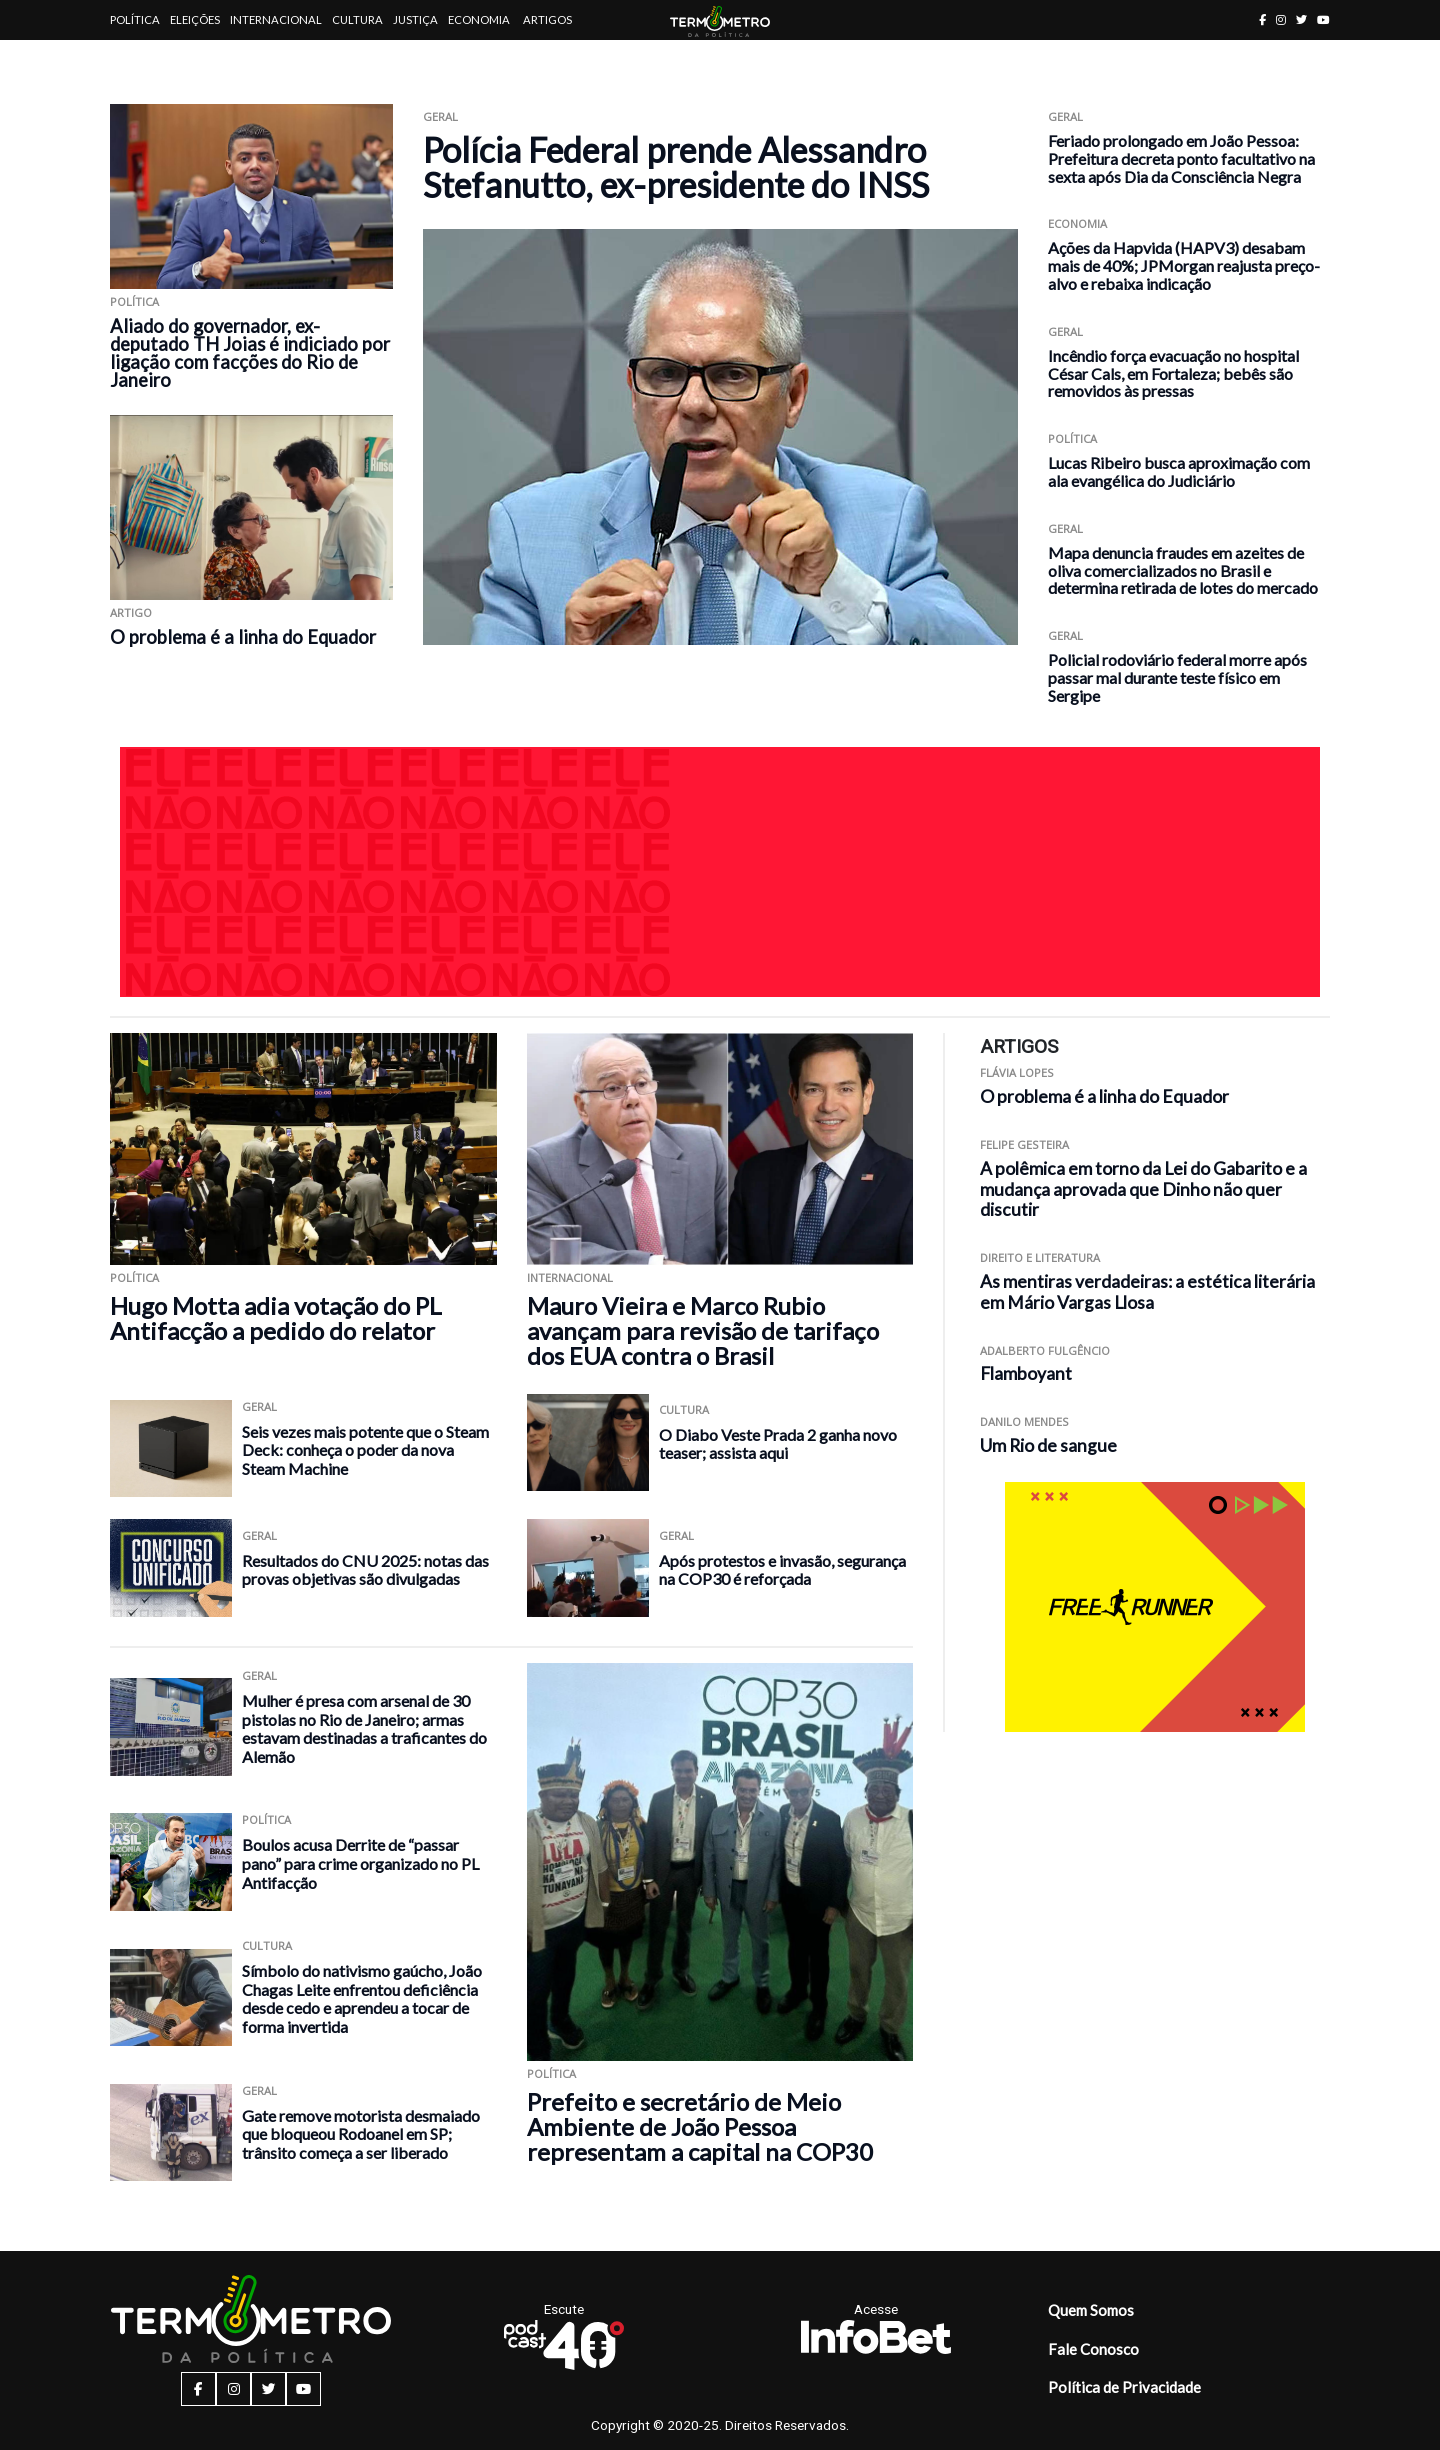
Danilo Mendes (1024, 1421)
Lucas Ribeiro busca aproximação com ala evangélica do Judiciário (1179, 471)
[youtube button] (1323, 19)
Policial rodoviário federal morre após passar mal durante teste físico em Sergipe (1177, 677)
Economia (479, 19)
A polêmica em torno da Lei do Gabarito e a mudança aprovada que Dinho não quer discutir (1143, 1189)
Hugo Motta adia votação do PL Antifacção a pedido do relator (276, 1318)
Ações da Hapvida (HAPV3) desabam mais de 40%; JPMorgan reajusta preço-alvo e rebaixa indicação (1184, 265)
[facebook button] (1262, 19)
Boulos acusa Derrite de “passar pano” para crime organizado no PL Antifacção (360, 1863)
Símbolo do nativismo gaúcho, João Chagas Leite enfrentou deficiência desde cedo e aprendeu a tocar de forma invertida (362, 1998)
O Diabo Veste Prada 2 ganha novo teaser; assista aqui (778, 1444)
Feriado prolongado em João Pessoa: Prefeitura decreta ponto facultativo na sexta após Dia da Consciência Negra (1181, 158)
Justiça (415, 19)
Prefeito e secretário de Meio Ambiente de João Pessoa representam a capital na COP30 (700, 2126)
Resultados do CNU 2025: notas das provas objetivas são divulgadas (365, 1570)
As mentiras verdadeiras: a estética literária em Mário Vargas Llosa (1147, 1292)
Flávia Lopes (1017, 1072)
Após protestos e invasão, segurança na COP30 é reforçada (782, 1570)
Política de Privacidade (1124, 2387)
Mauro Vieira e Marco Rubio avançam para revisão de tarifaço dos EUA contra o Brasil (703, 1330)
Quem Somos (1091, 2310)
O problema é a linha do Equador (243, 637)
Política (135, 19)
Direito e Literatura (1040, 1257)
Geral (440, 116)
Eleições (195, 19)
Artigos (547, 19)
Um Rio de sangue (1048, 1445)
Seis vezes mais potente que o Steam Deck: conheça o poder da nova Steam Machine (365, 1450)
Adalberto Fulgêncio (1045, 1350)
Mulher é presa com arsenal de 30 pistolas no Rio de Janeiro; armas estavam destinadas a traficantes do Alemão (364, 1728)
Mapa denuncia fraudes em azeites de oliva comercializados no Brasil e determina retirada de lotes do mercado (1183, 570)
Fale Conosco (1093, 2349)
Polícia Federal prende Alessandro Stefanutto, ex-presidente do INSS (676, 167)
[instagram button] (1281, 19)
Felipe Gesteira (1024, 1144)
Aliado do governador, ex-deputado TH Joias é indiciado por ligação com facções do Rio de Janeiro (250, 353)
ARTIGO (131, 612)
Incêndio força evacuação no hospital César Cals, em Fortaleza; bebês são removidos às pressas (1173, 373)
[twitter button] (1301, 19)
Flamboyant (1026, 1373)
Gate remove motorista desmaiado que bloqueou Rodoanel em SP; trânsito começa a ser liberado (361, 2134)
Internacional (276, 19)
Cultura (357, 19)
